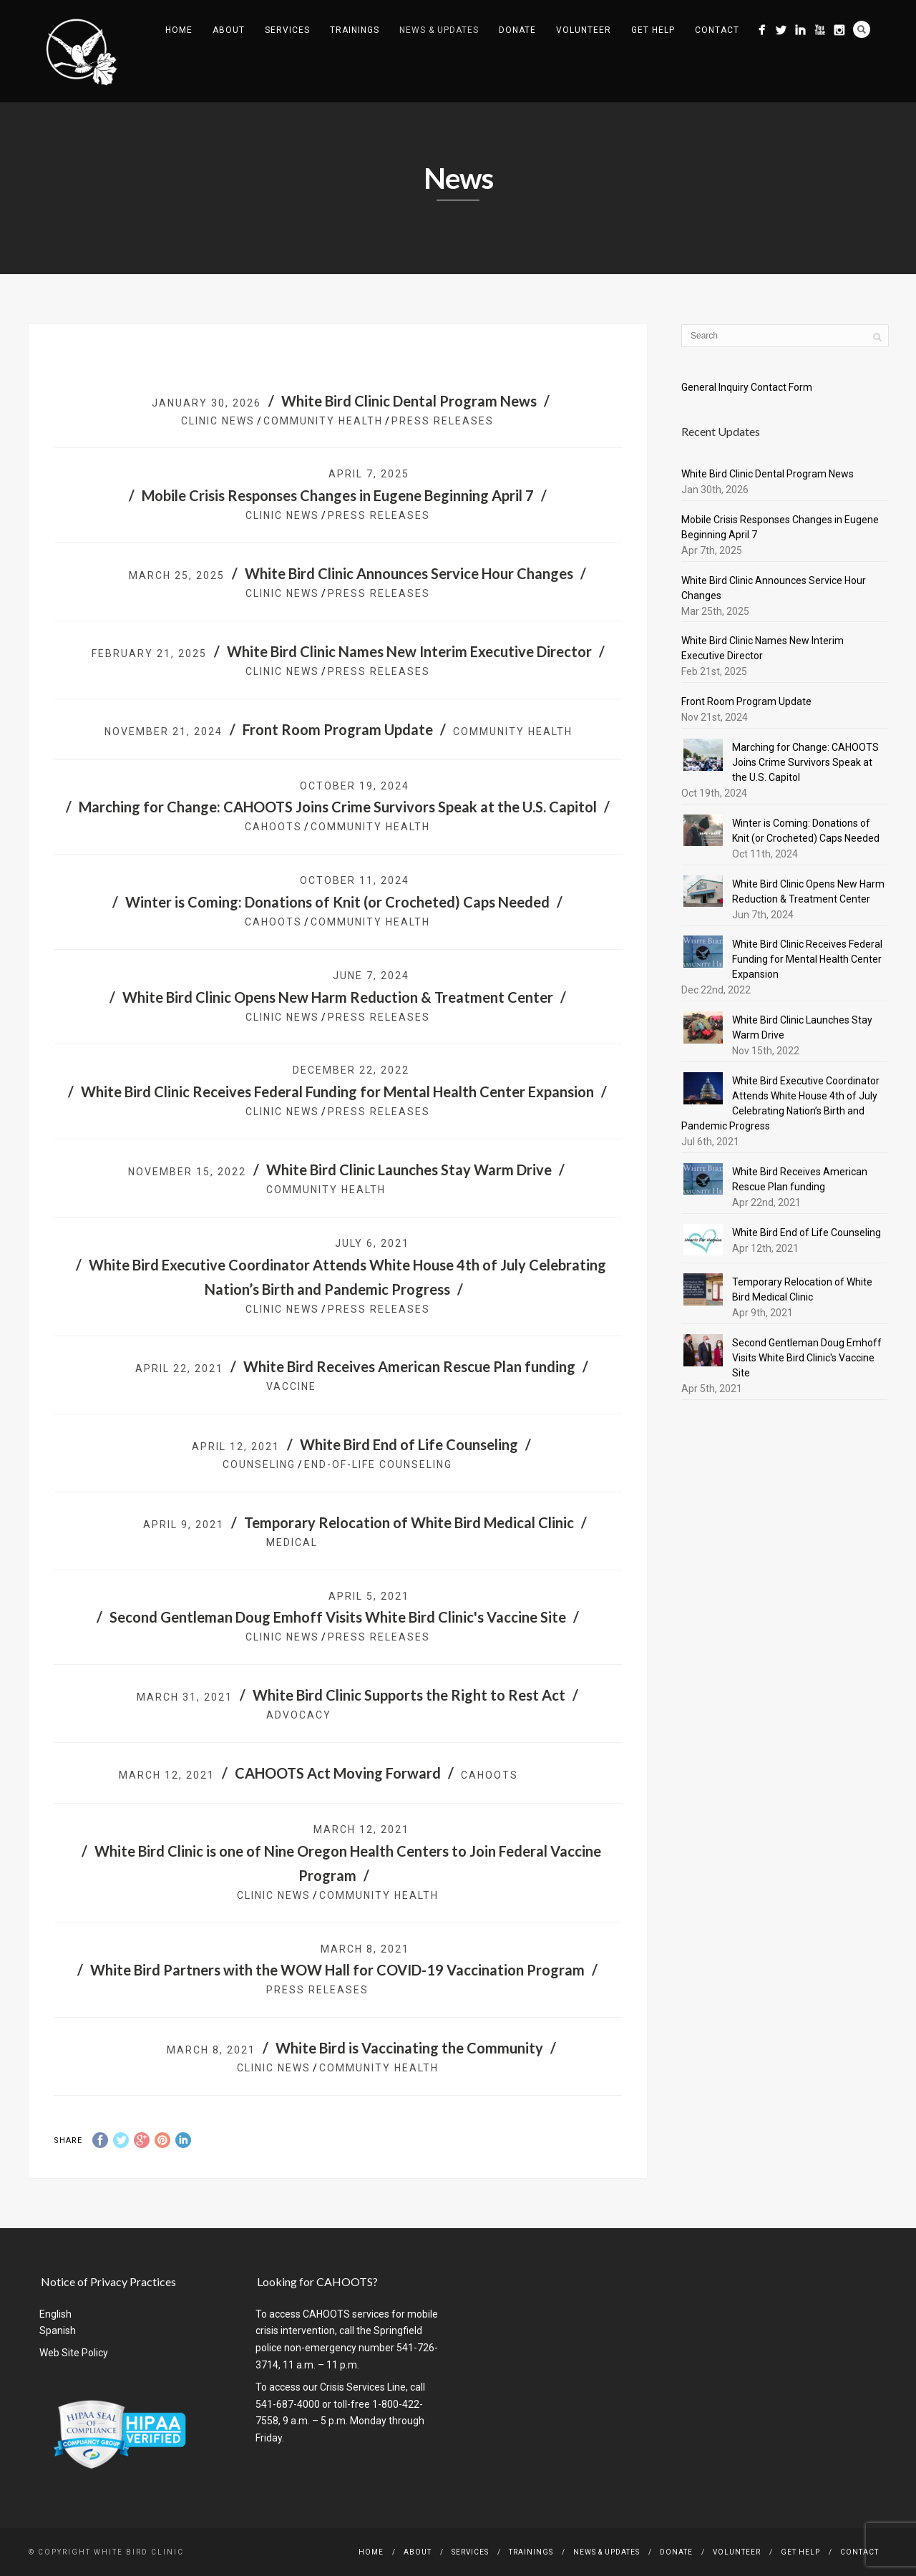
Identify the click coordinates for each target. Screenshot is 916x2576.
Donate (517, 30)
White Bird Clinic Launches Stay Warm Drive (409, 1169)
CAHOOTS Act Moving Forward (338, 1773)
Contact (717, 30)
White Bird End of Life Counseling (409, 1444)
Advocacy (298, 1715)
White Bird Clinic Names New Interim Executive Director (409, 651)
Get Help (653, 30)
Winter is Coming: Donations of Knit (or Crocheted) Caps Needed (337, 901)
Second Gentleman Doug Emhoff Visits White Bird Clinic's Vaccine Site (337, 1616)
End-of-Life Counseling (378, 1464)
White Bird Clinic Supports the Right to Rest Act (409, 1694)
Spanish (57, 2330)
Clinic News (218, 421)
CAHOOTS (273, 826)
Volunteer (583, 30)
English (55, 2314)
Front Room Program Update (338, 729)
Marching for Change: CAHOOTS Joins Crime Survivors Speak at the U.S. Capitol (338, 806)
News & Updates (439, 30)
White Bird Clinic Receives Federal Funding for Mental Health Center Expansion (337, 1091)
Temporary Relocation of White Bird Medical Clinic (409, 1522)
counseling (259, 1464)
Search (861, 29)
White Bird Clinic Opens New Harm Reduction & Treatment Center (337, 997)
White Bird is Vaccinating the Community (409, 2047)
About (229, 30)
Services (287, 30)
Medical (292, 1542)
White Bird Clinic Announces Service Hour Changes (409, 573)
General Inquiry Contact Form (746, 387)
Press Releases (442, 421)
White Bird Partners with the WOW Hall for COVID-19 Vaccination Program (337, 1969)
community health (323, 421)
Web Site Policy (73, 2352)
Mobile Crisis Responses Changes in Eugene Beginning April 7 (338, 495)
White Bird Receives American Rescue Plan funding (409, 1366)
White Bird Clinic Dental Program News (409, 400)
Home (179, 30)
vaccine (291, 1386)
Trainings (354, 30)
